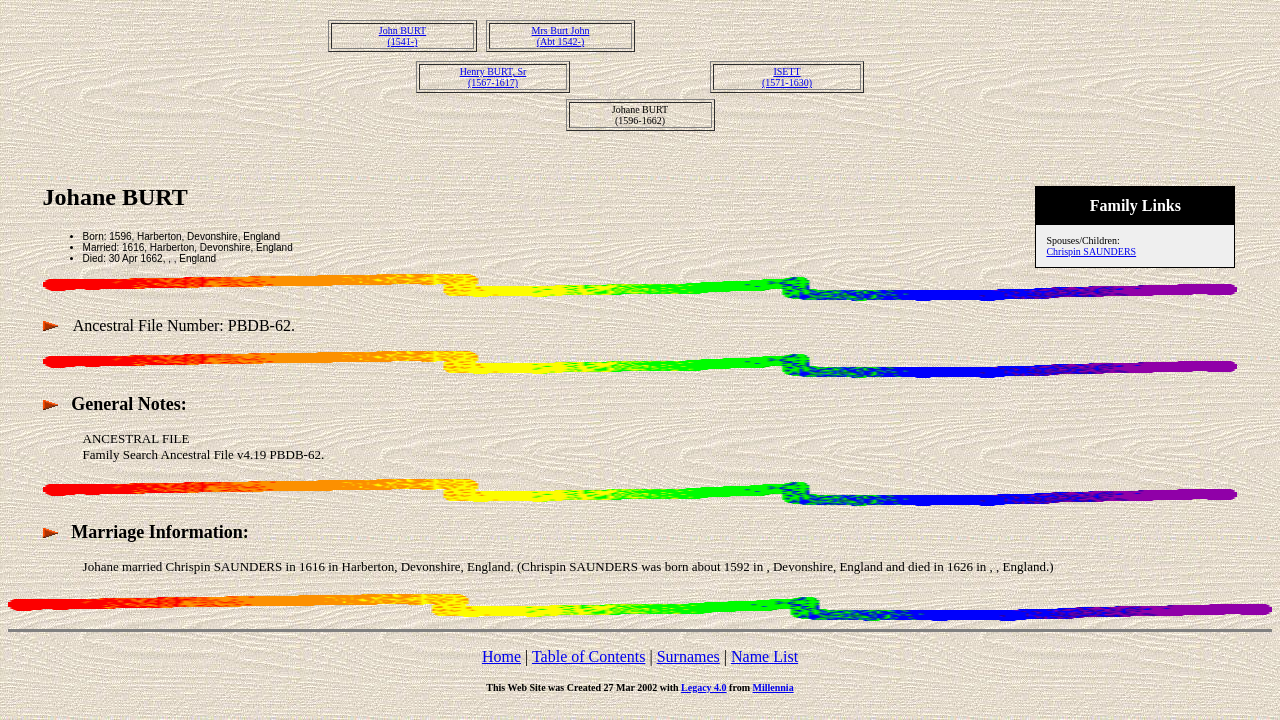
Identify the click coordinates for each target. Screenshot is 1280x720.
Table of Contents (589, 656)
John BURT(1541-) (402, 36)
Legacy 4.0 (704, 687)
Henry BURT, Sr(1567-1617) (493, 77)
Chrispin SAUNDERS (1091, 251)
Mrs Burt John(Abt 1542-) (561, 36)
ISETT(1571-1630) (787, 77)
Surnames (688, 656)
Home (501, 656)
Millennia (773, 687)
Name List (764, 656)
